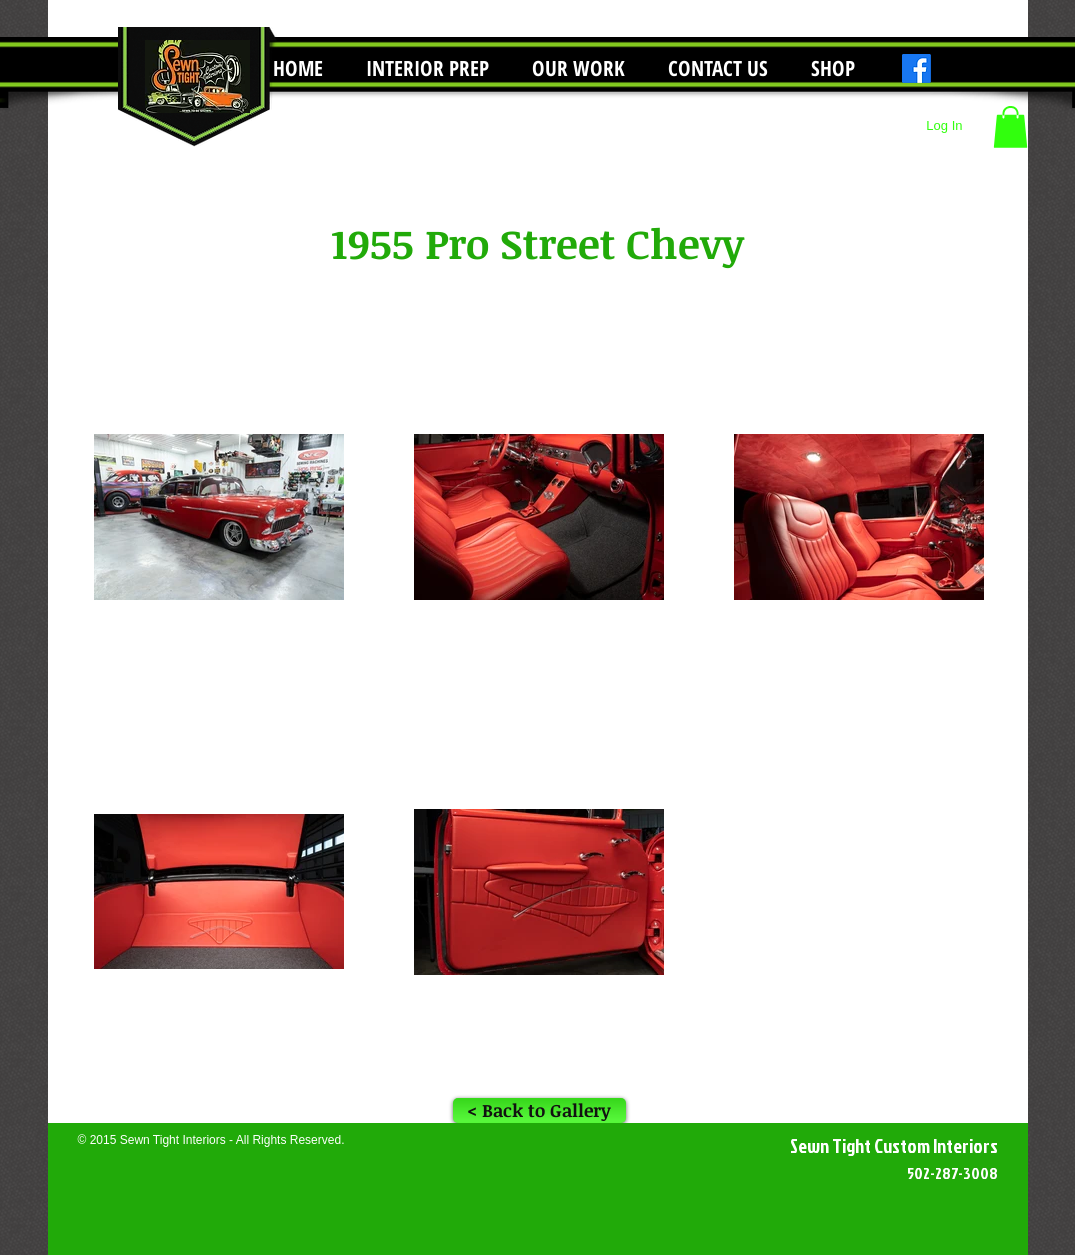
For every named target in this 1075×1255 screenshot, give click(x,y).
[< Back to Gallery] (539, 1110)
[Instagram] (950, 68)
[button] (579, 68)
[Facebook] (916, 68)
